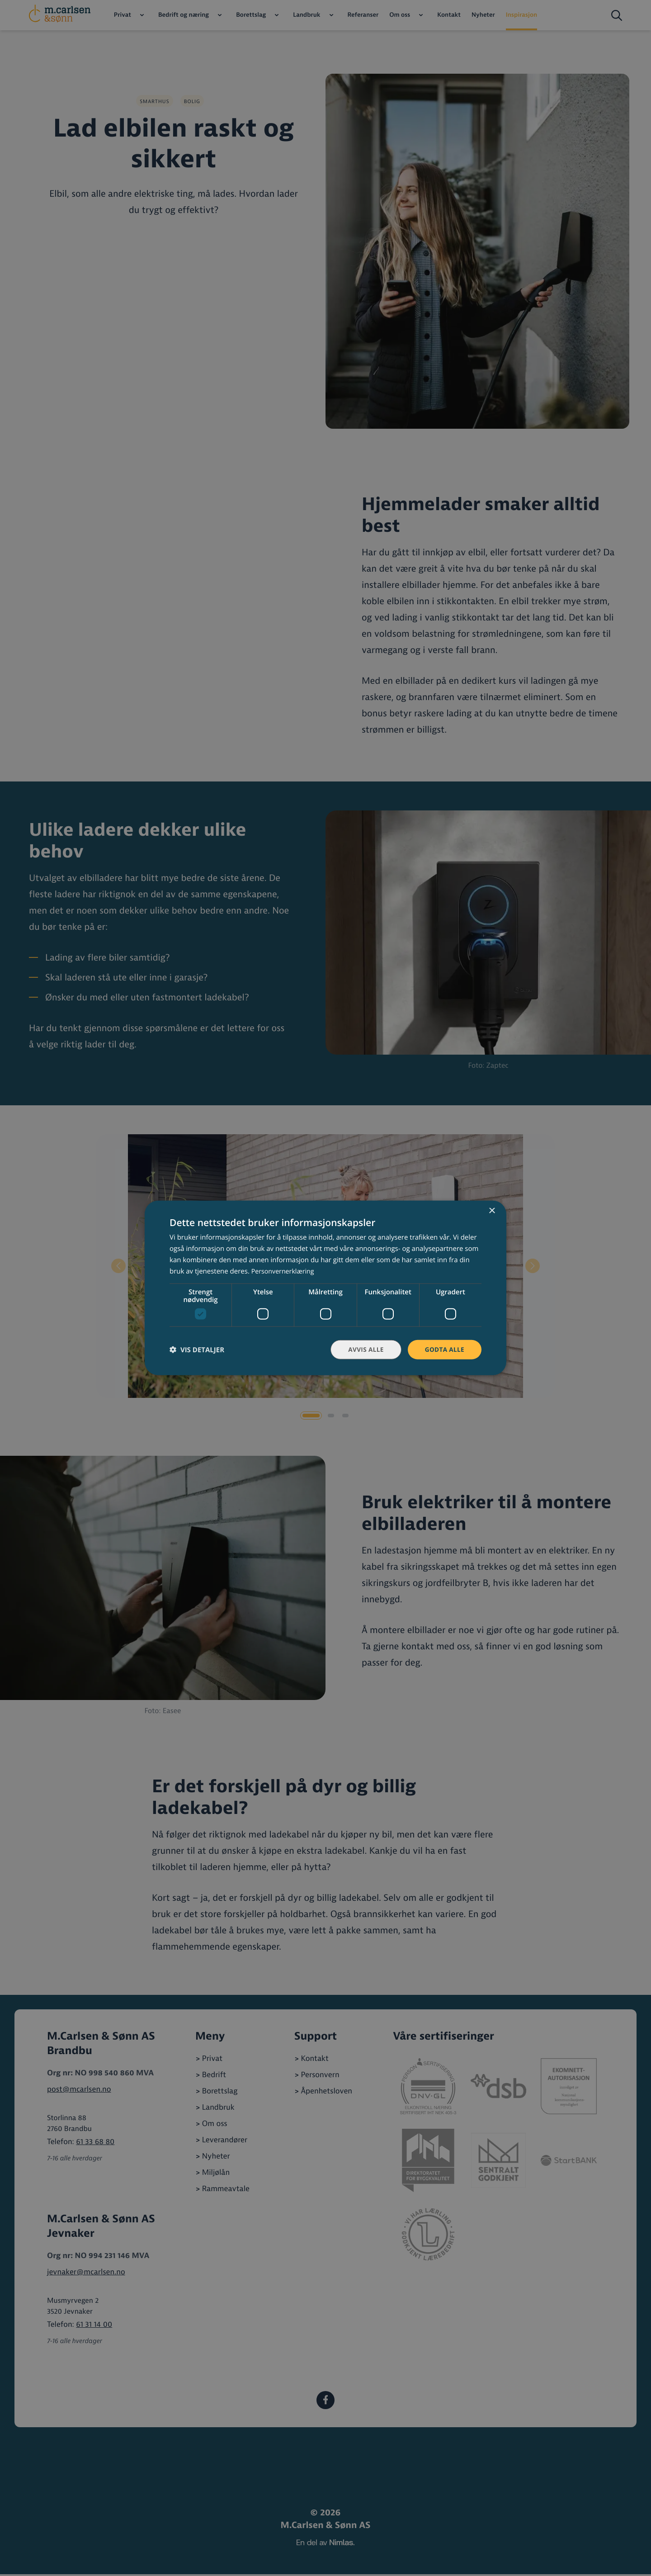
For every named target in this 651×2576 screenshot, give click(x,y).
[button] (197, 1350)
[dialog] (325, 1288)
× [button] (491, 1211)
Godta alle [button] (444, 1349)
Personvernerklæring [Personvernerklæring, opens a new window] (284, 1270)
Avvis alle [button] (363, 1349)
